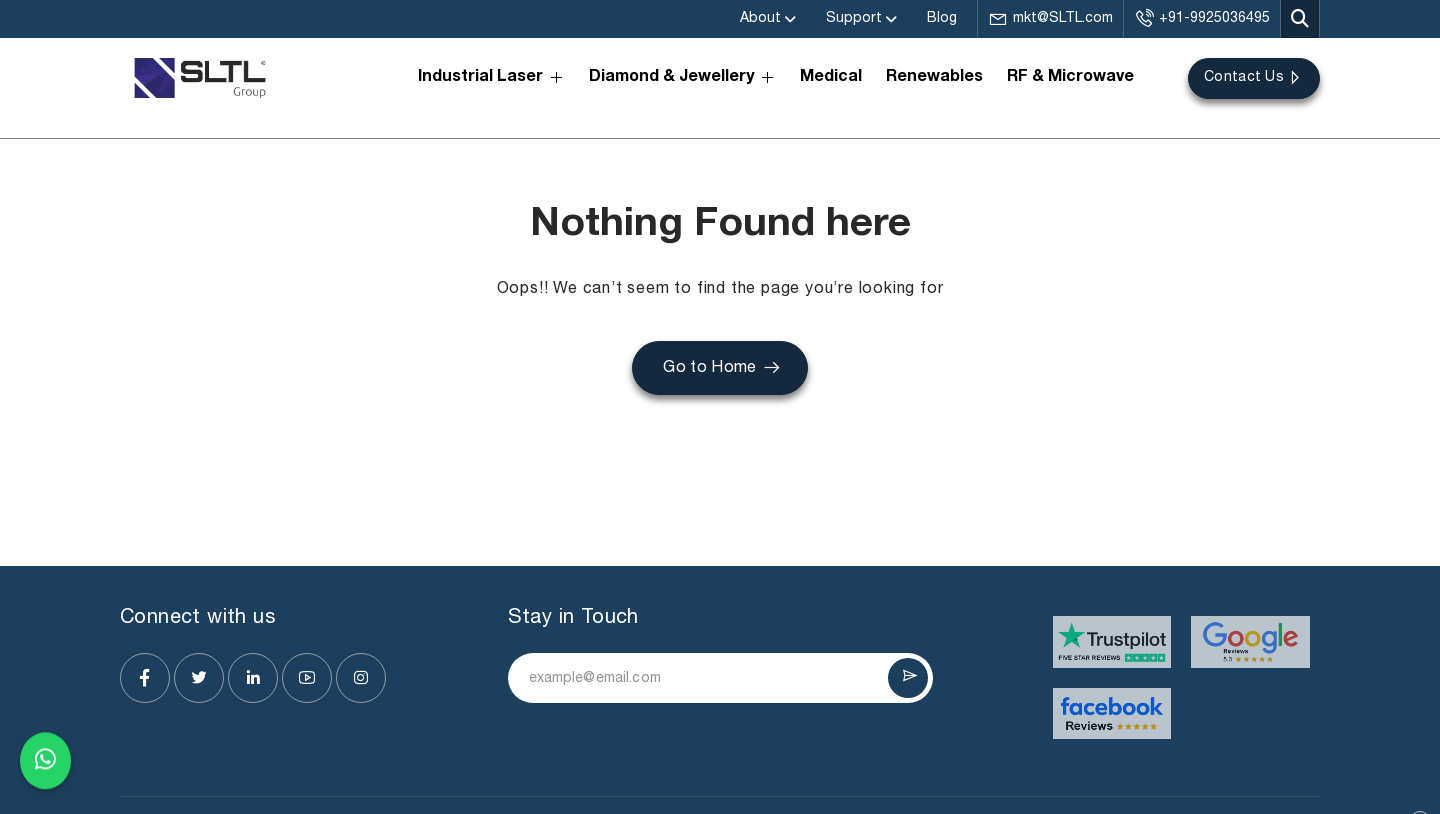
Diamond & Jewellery (682, 77)
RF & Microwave (1070, 78)
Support (854, 18)
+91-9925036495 (1202, 19)
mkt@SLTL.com (1050, 19)
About (760, 18)
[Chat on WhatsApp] (45, 763)
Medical (831, 78)
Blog (942, 18)
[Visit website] (1112, 642)
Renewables (934, 78)
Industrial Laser (491, 77)
